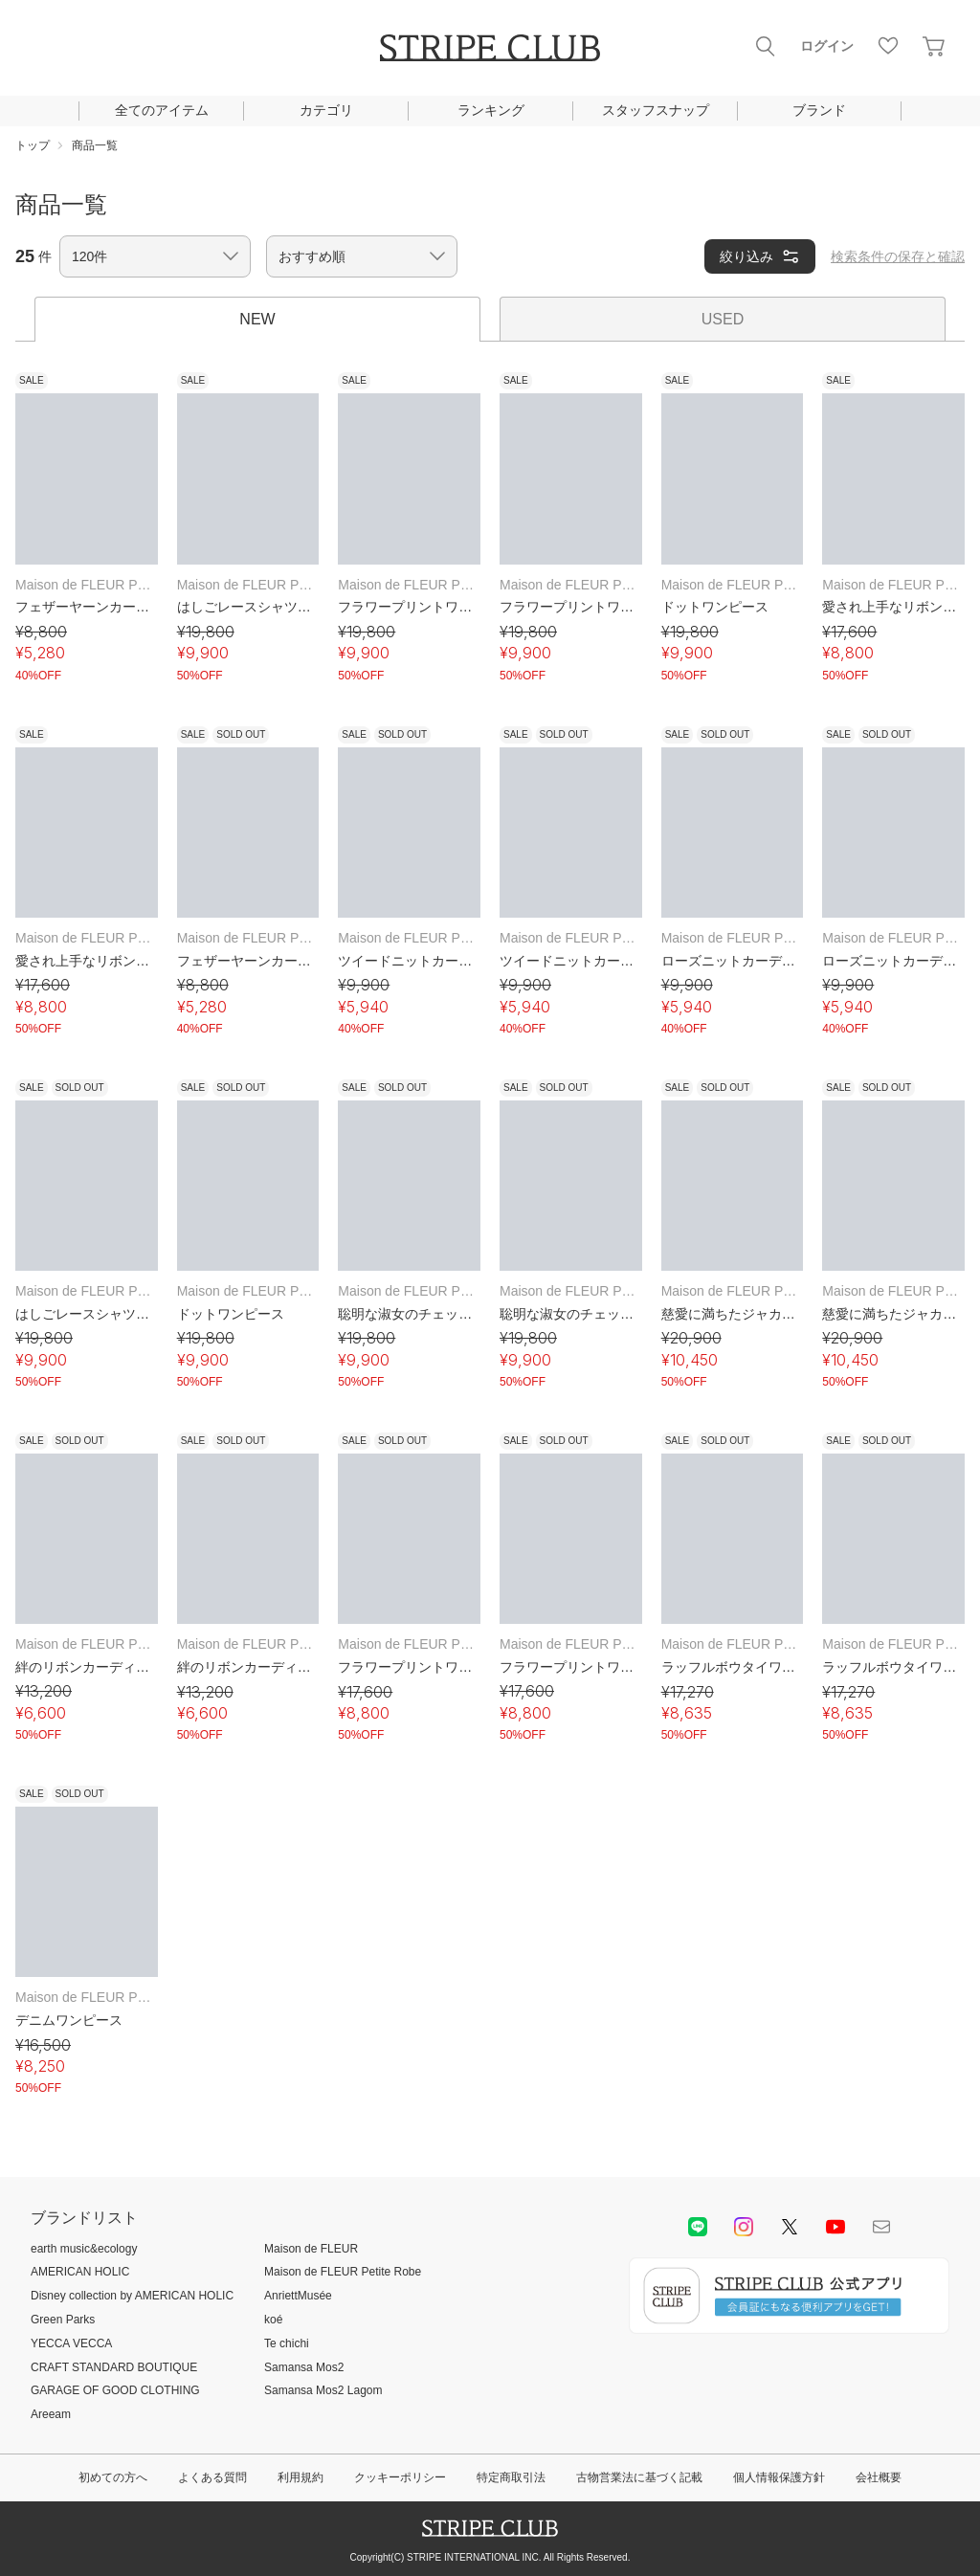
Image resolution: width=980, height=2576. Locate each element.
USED (723, 319)
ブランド (819, 110)
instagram (743, 2227)
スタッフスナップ (655, 110)
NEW (257, 319)
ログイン (827, 46)
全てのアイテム (162, 110)
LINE (698, 2227)
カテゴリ (326, 110)
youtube (835, 2227)
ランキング (490, 110)
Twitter (789, 2227)
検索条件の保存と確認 (898, 256)
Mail (881, 2227)
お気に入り (888, 45)
